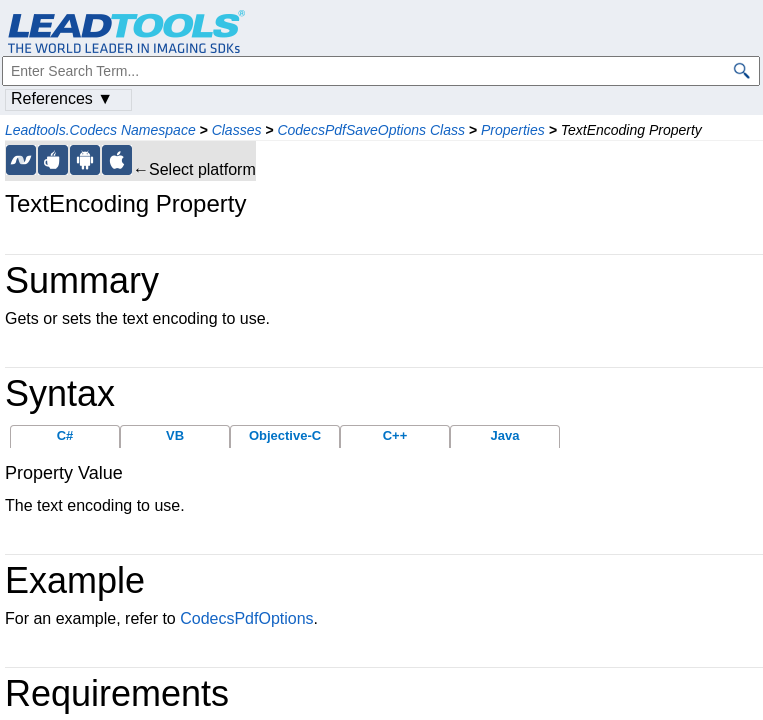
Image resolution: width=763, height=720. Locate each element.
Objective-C (285, 435)
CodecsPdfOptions (246, 618)
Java (505, 435)
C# (65, 435)
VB (175, 435)
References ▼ (62, 98)
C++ (395, 435)
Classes (237, 130)
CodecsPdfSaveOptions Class (371, 130)
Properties (513, 130)
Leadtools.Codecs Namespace (100, 130)
